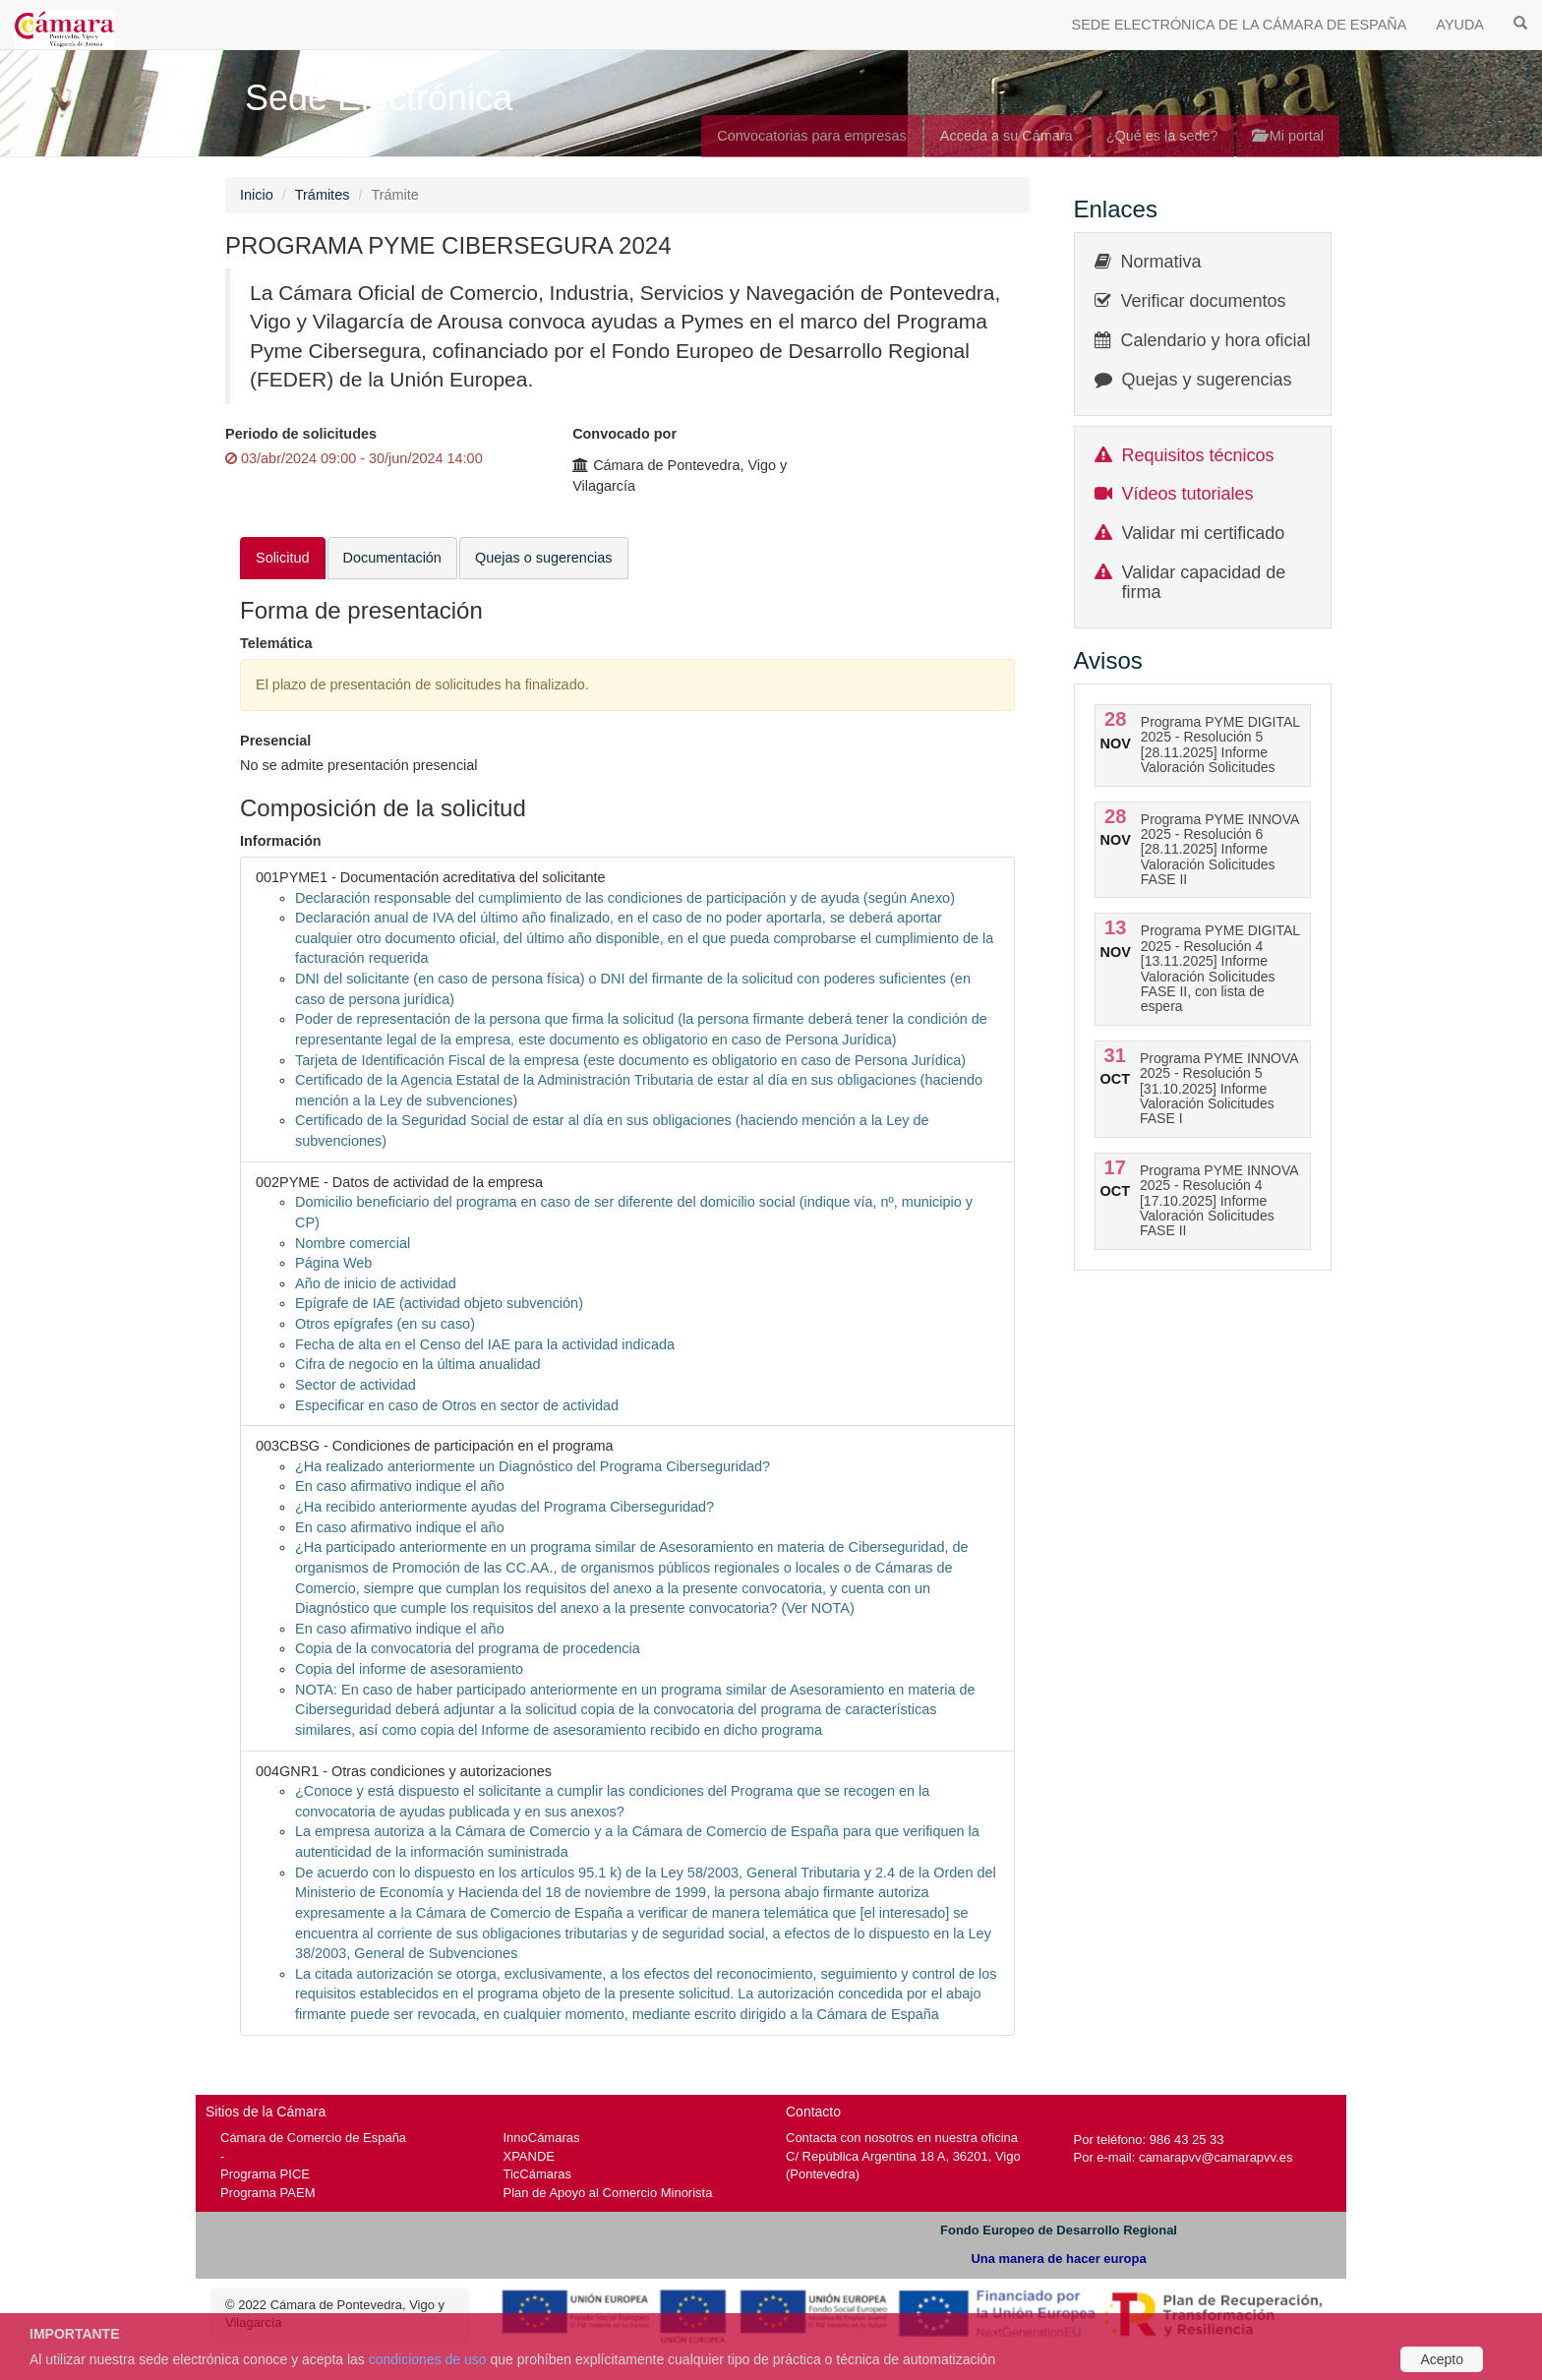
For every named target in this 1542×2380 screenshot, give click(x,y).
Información (281, 841)
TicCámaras (538, 2174)
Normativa (1161, 261)
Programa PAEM (267, 2192)
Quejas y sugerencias (1207, 379)
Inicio (256, 195)
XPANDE (529, 2156)
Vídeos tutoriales (1188, 494)
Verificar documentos (1203, 301)
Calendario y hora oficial (1216, 340)
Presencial (275, 740)
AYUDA (1460, 24)
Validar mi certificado (1203, 533)
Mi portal (1288, 136)
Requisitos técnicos (1198, 455)
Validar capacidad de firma (1204, 582)
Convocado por (624, 434)
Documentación (392, 557)
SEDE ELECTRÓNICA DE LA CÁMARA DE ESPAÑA (1239, 24)
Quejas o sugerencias (544, 557)
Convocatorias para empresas (812, 136)
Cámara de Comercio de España (313, 2137)
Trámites (322, 195)
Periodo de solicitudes (301, 434)
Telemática (276, 643)
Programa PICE (265, 2174)
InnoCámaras (542, 2137)
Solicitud (283, 557)
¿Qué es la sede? (1162, 136)
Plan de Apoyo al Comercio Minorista (608, 2192)
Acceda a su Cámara (1006, 136)
